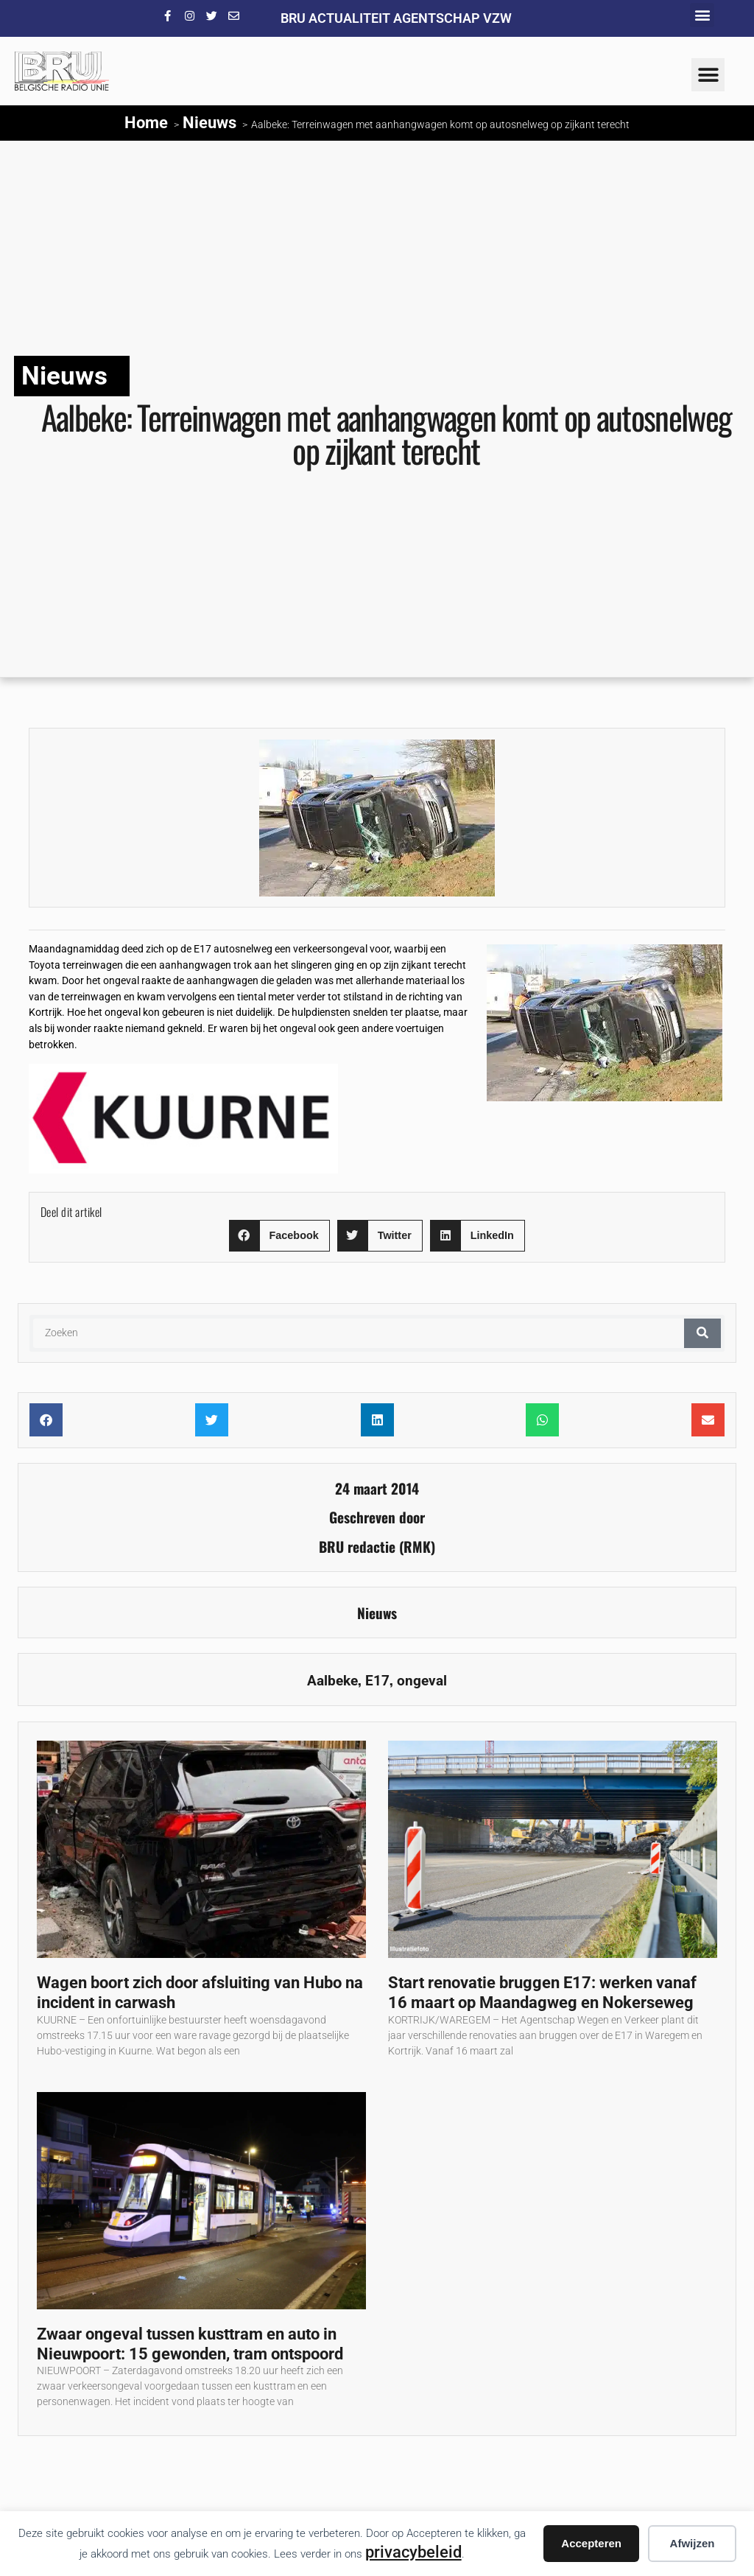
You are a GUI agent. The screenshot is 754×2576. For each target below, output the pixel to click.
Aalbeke (332, 1680)
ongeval (422, 1680)
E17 (377, 1680)
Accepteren (591, 2543)
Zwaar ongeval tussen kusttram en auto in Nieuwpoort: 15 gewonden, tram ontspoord (190, 2343)
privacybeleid (413, 2551)
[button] (702, 15)
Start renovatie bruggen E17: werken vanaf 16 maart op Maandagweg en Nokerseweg (542, 1992)
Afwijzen (692, 2543)
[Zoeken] (702, 1333)
